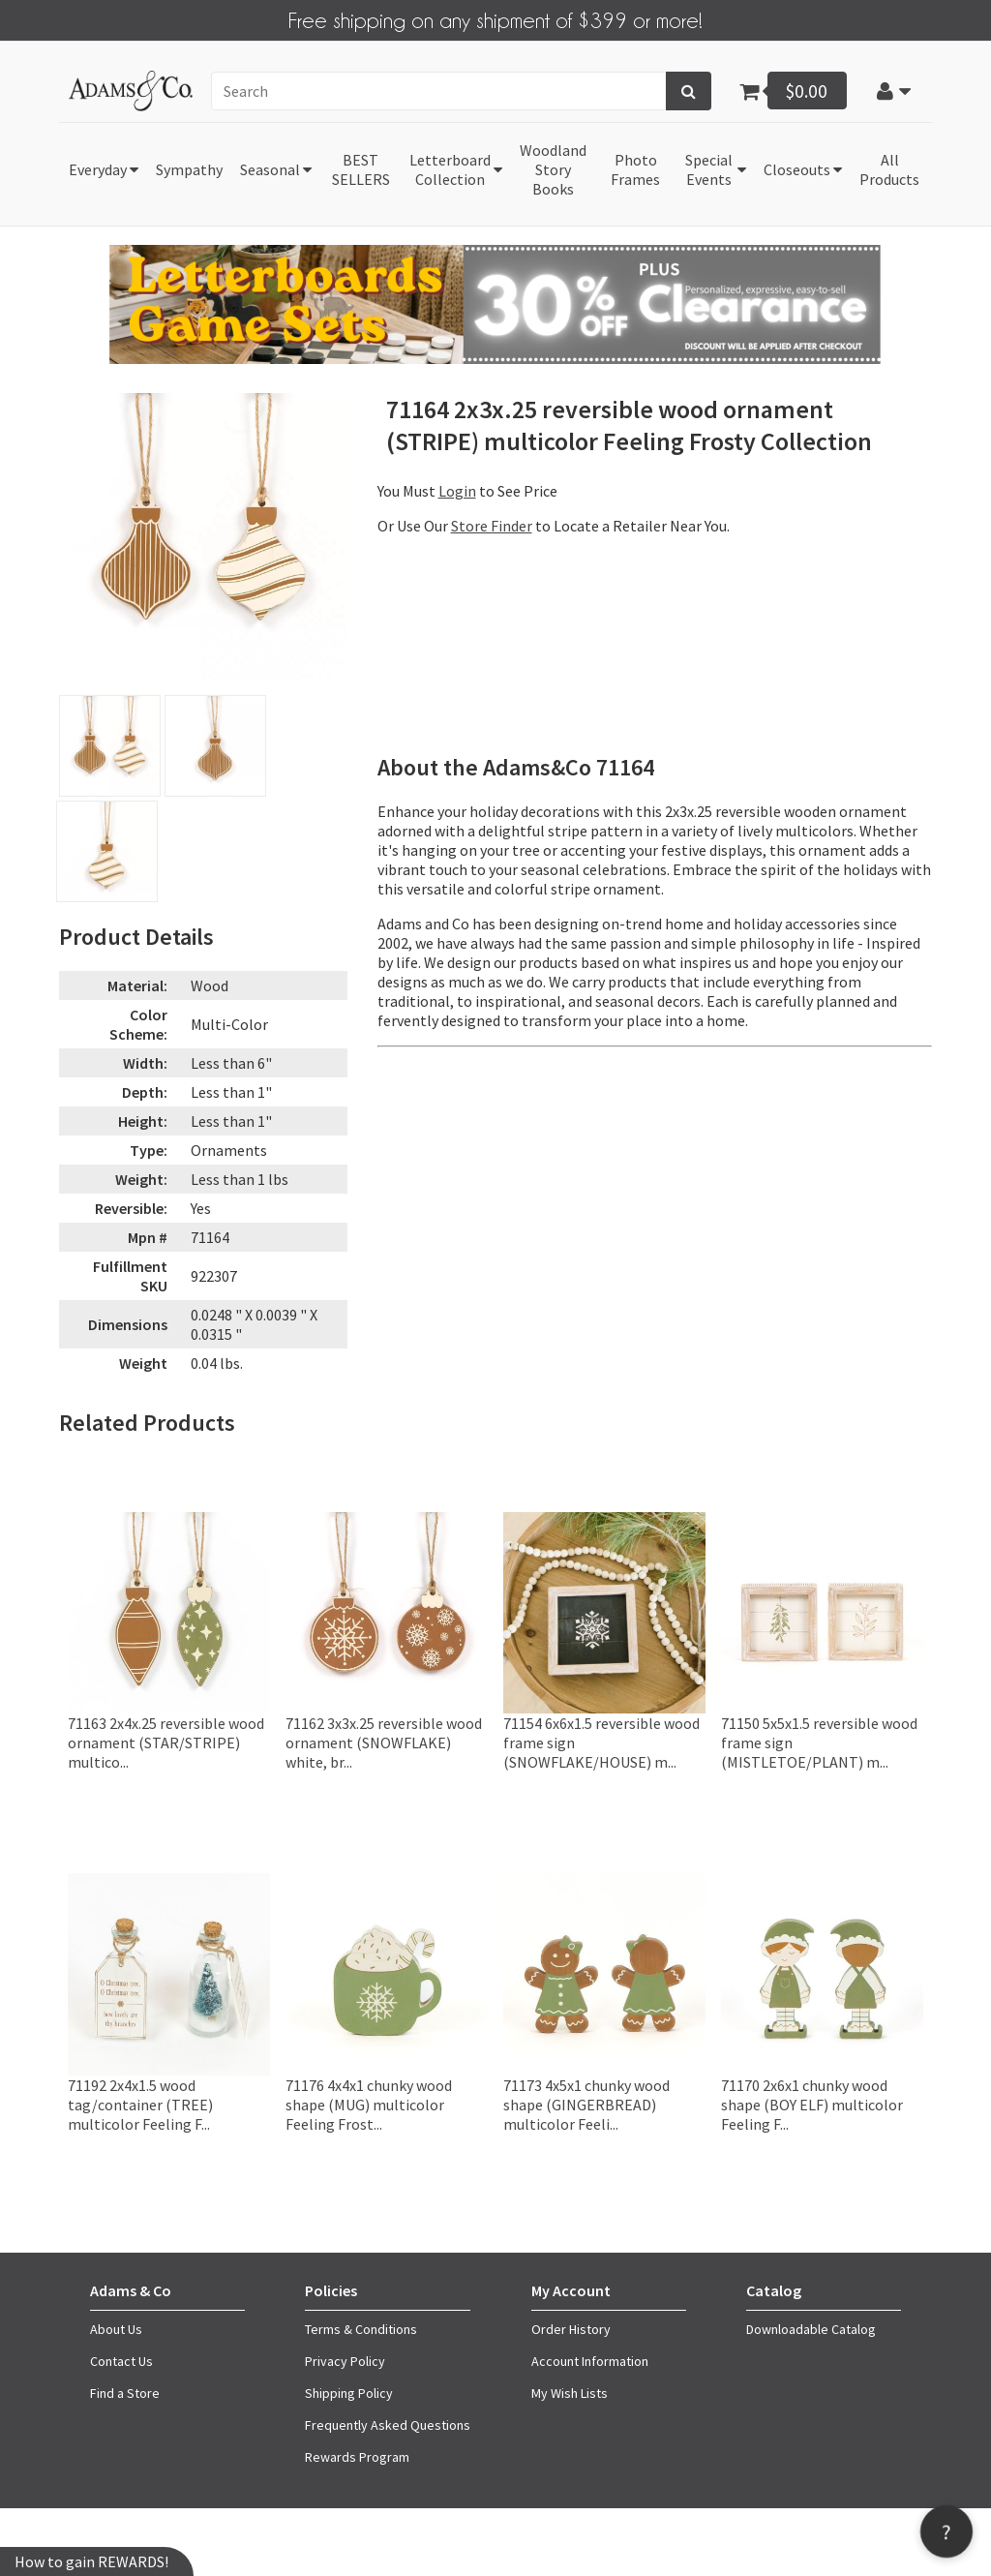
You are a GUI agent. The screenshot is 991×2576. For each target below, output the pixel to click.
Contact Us (121, 2359)
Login (457, 490)
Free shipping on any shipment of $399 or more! (495, 18)
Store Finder (491, 524)
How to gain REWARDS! (91, 2561)
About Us (116, 2327)
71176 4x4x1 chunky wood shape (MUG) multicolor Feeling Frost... (368, 2103)
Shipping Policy (349, 2391)
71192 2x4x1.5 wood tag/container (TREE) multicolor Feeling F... (140, 2103)
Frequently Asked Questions (387, 2423)
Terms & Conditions (361, 2327)
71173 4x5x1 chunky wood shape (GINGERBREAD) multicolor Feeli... (586, 2103)
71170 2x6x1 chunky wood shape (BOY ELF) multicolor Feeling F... (812, 2103)
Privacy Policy (345, 2359)
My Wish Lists (569, 2391)
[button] (894, 89)
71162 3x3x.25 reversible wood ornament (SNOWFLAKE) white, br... (383, 1741)
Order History (571, 2327)
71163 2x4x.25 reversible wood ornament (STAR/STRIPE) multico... (166, 1741)
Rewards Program (357, 2455)
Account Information (589, 2359)
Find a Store (125, 2391)
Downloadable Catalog (811, 2327)
